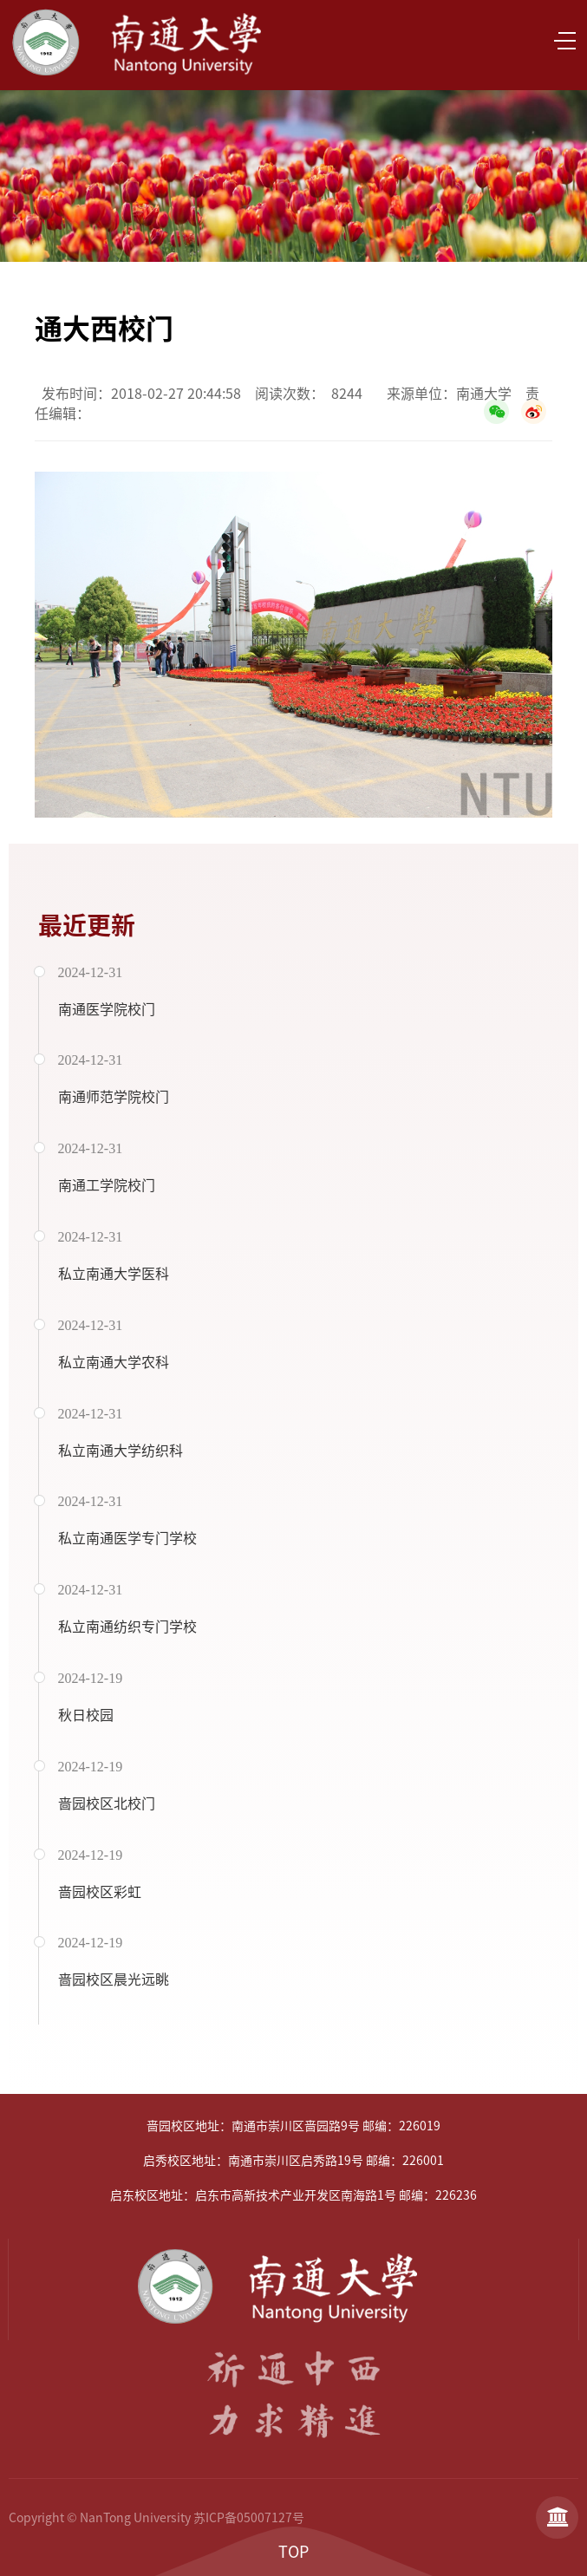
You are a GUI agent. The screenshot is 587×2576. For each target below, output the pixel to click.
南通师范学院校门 (113, 1097)
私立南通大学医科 (113, 1274)
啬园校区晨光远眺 (113, 1979)
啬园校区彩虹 (99, 1892)
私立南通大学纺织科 (120, 1451)
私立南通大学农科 (113, 1362)
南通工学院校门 (106, 1185)
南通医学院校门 (106, 1009)
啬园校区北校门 (106, 1803)
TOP (293, 2552)
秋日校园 (86, 1715)
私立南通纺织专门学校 (127, 1627)
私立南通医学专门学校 (127, 1538)
